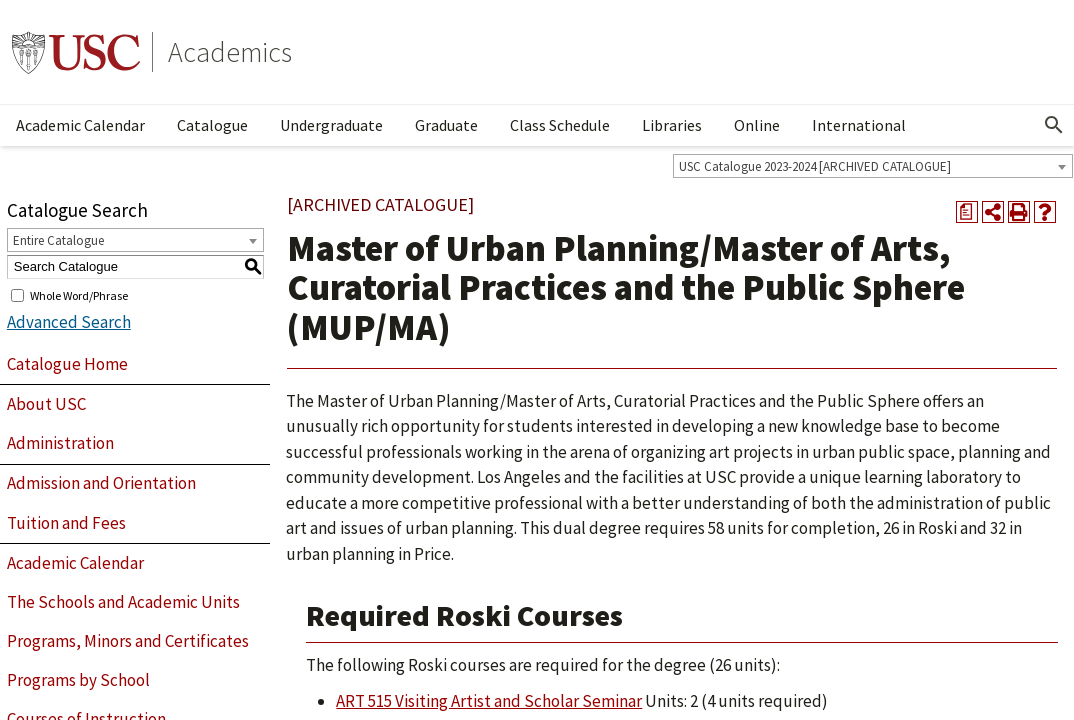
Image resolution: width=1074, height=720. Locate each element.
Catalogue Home (67, 364)
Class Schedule (560, 125)
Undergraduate (331, 125)
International (859, 125)
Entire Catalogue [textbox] (58, 240)
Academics (230, 52)
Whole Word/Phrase (79, 294)
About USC (46, 404)
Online (757, 125)
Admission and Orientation (101, 483)
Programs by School (78, 680)
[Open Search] (1054, 125)
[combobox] (873, 166)
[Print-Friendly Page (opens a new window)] (1019, 212)
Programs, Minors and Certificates (128, 641)
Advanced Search (69, 322)
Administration (60, 443)
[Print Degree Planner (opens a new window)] (967, 212)
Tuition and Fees (66, 523)
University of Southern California (76, 52)
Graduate (446, 125)
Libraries (672, 125)
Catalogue (212, 125)
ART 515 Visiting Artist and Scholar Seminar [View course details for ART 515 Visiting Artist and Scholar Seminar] (489, 701)
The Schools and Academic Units (123, 602)
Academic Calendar (80, 125)
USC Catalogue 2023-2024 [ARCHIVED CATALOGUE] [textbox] (815, 166)
